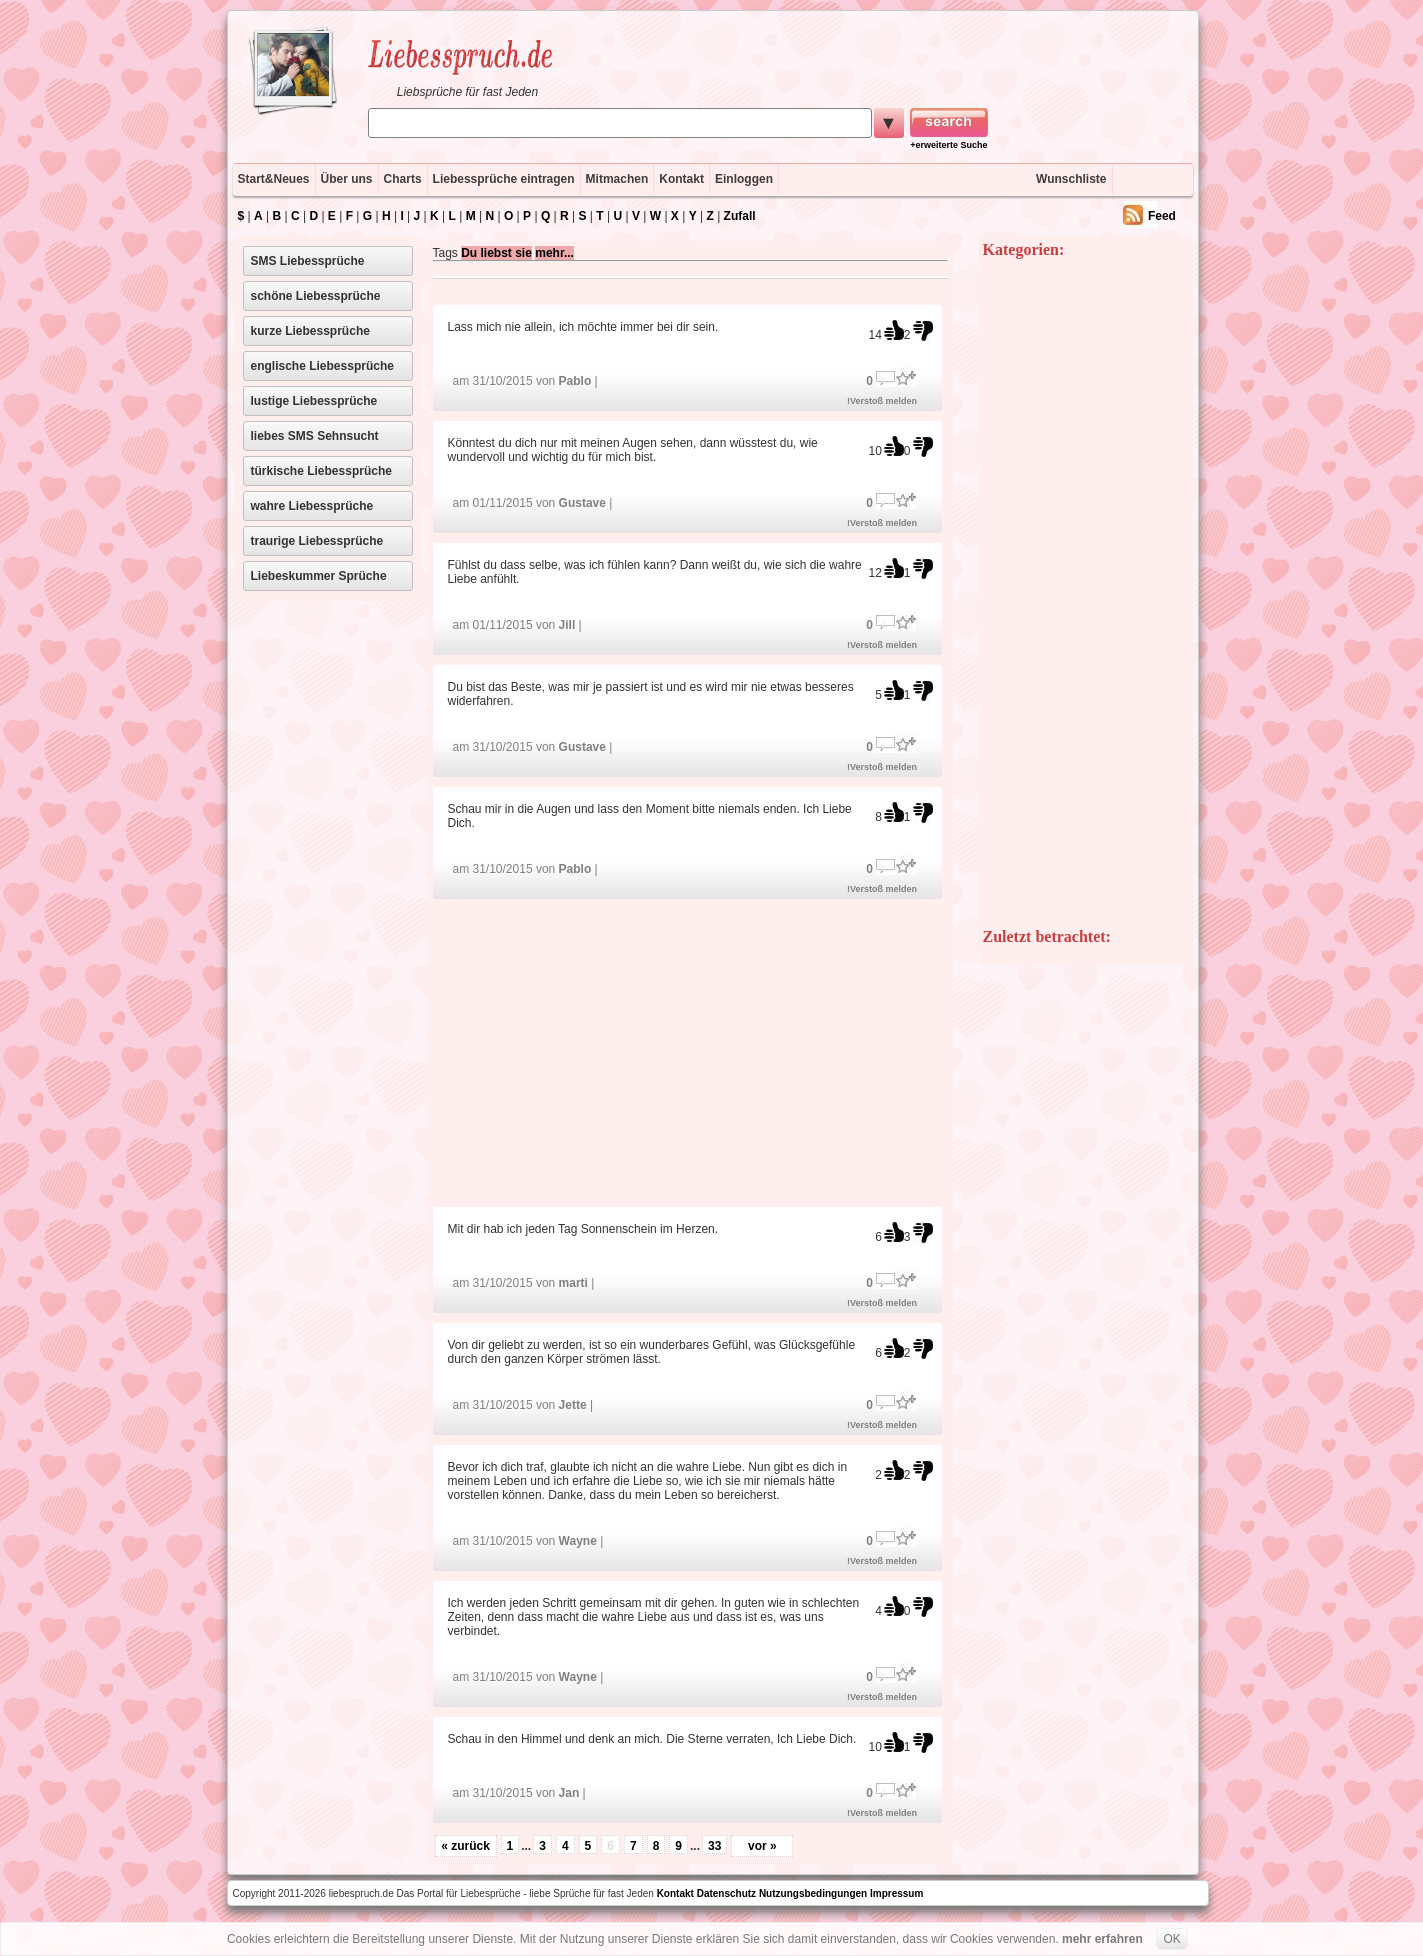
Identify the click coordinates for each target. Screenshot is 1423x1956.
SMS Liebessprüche (308, 261)
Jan (569, 1793)
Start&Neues (274, 179)
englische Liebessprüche (322, 366)
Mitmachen (617, 179)
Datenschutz (726, 1893)
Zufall (740, 216)
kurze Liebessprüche (310, 331)
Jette (573, 1405)
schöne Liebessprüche (316, 296)
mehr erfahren (1102, 1939)
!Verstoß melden (882, 401)
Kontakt (681, 179)
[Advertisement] (690, 1051)
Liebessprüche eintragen (504, 179)
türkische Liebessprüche (321, 471)
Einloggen (744, 179)
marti (573, 1283)
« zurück (465, 1846)
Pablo (575, 381)
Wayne (578, 1541)
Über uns (347, 179)
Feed (1162, 216)
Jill (567, 625)
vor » (762, 1846)
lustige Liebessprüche (314, 401)
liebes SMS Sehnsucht (315, 436)
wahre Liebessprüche (312, 506)
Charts (403, 179)
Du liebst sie (496, 253)
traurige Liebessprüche (317, 541)
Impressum (896, 1893)
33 (714, 1846)
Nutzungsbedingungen (813, 1893)
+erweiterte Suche (948, 145)
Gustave (582, 503)
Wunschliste (1071, 179)
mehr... (554, 253)
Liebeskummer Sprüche (319, 576)
